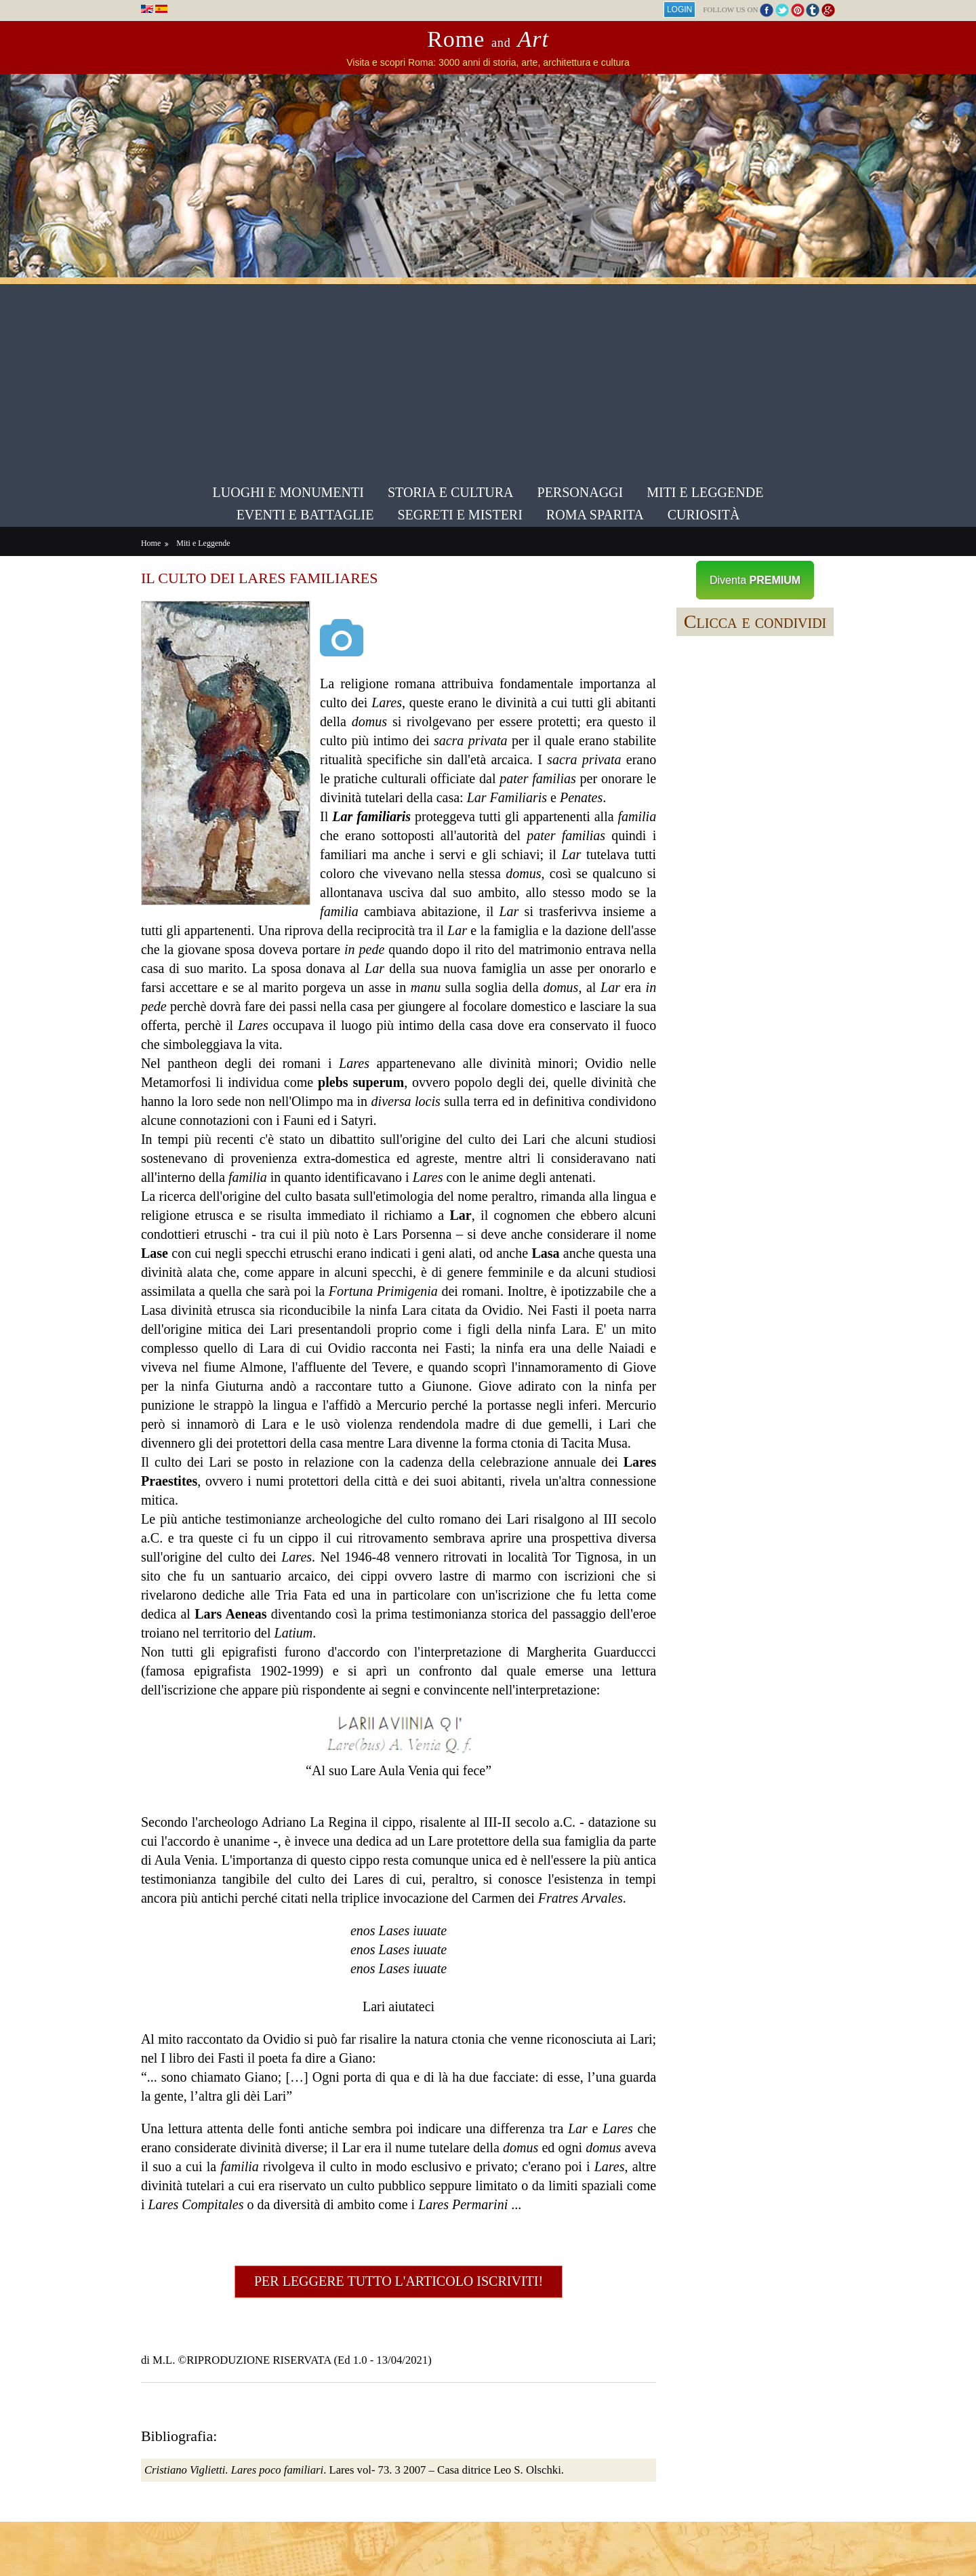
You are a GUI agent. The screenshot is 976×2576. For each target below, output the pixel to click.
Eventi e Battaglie (305, 514)
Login (674, 9)
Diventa (751, 578)
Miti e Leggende (705, 491)
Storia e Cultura (451, 491)
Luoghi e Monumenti (288, 491)
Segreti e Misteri (459, 514)
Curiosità (704, 514)
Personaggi (580, 491)
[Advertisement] (488, 379)
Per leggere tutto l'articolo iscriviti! (400, 2336)
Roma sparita (595, 514)
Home (156, 542)
